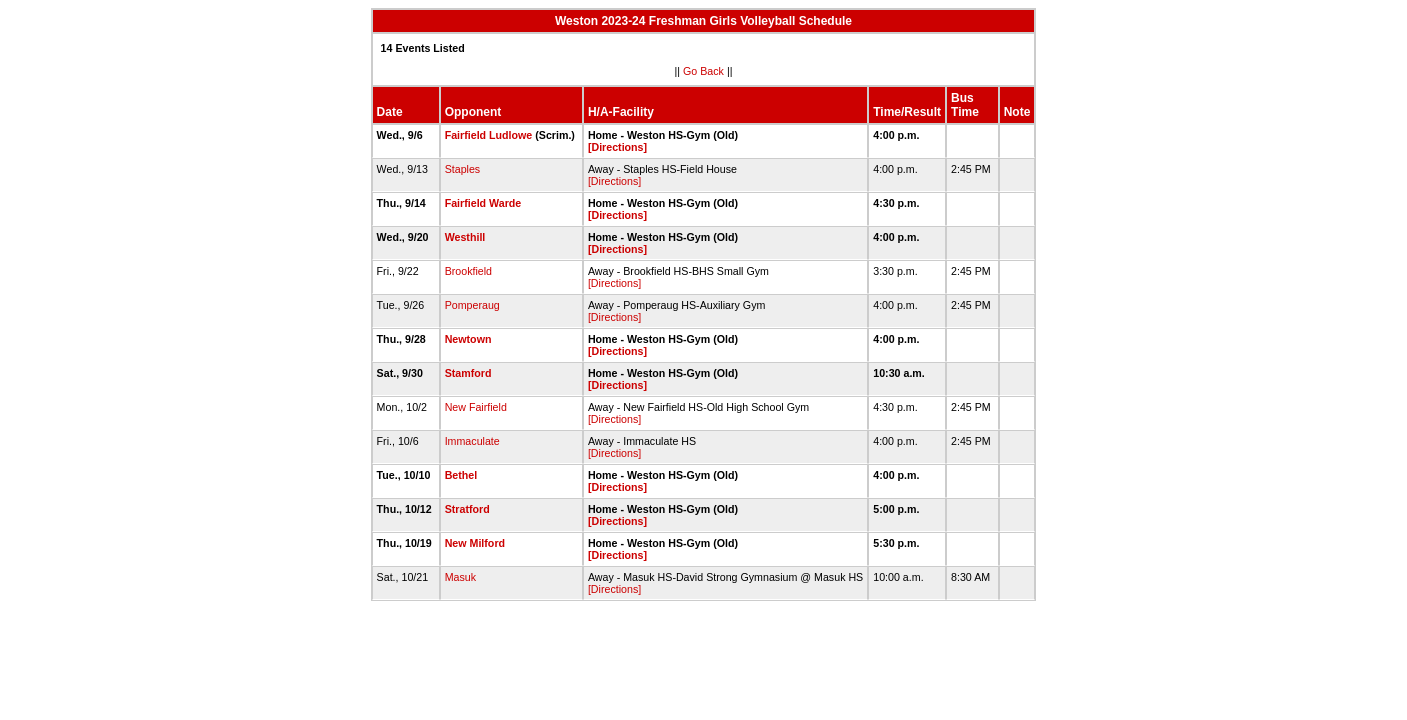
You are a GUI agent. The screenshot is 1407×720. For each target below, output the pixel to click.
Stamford (468, 373)
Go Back (703, 71)
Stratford (467, 509)
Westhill (465, 237)
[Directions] (617, 147)
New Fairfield (476, 407)
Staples (463, 169)
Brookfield (468, 271)
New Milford (475, 543)
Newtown (468, 339)
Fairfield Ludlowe (489, 135)
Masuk (460, 577)
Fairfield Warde (483, 203)
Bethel (461, 475)
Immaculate (472, 441)
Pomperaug (472, 305)
